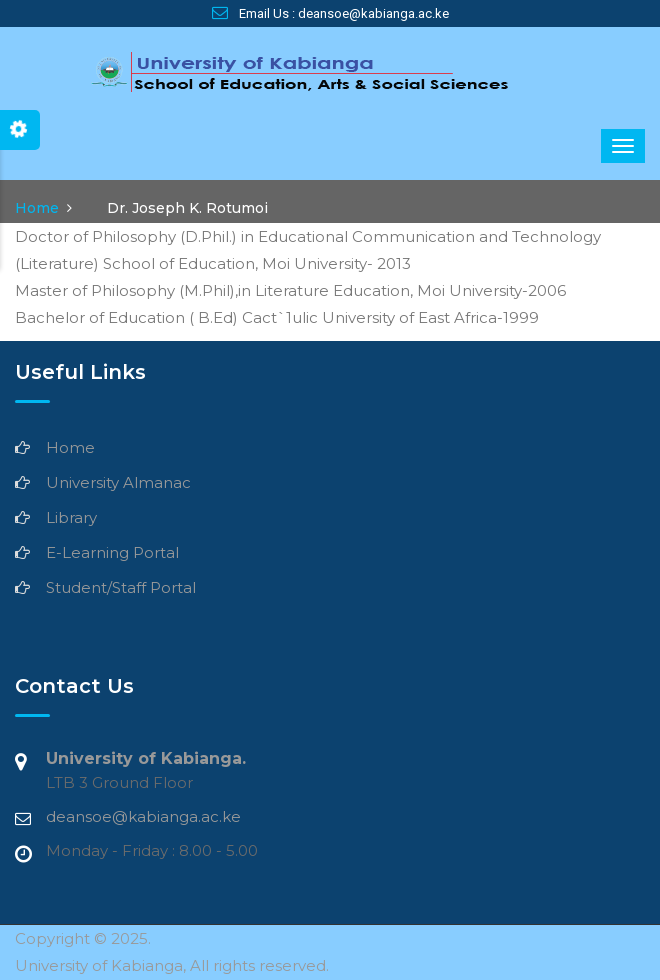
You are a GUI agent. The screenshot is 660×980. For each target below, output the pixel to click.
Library (71, 517)
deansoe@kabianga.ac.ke (143, 816)
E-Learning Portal (112, 552)
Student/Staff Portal (121, 587)
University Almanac (118, 482)
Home (37, 208)
